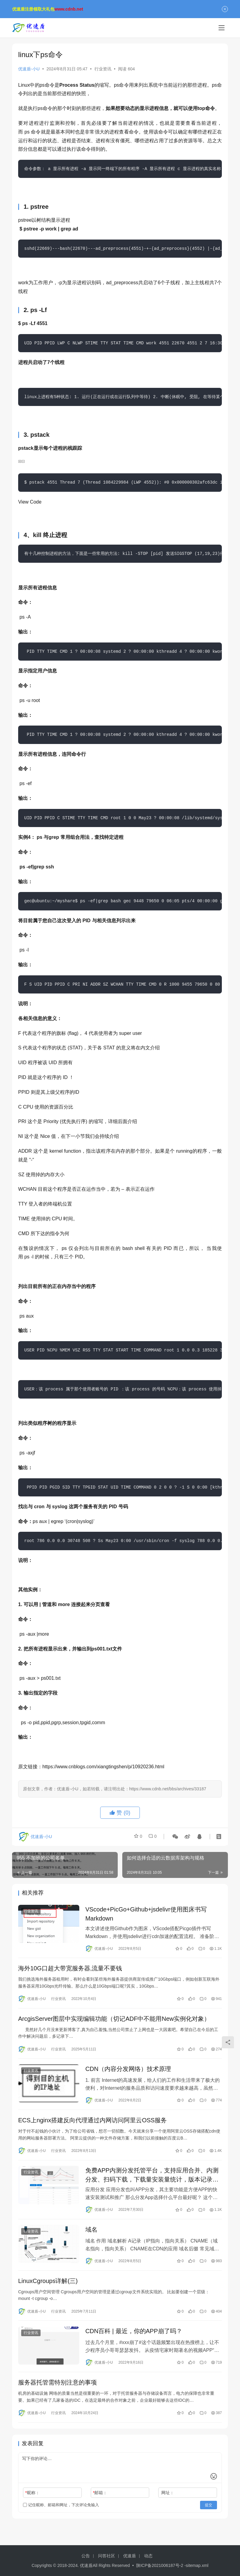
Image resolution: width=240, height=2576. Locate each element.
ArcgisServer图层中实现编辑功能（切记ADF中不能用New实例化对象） (114, 2020)
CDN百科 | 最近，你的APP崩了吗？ (133, 2337)
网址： (167, 2500)
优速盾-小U (29, 68)
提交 (208, 2512)
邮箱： (100, 2500)
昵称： (32, 2500)
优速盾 (129, 2555)
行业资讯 (102, 68)
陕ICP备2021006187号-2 (160, 2565)
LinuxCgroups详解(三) (48, 2286)
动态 (148, 2555)
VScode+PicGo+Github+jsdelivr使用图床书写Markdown (146, 1914)
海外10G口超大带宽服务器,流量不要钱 (70, 1969)
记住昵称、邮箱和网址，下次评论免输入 (61, 2512)
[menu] (221, 27)
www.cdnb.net (68, 9)
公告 (85, 2555)
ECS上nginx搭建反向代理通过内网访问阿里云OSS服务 (92, 2123)
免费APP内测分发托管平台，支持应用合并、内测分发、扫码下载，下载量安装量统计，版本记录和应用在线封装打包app (152, 2179)
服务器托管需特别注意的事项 (57, 2389)
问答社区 (106, 2555)
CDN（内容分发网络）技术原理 (128, 2071)
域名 (91, 2234)
